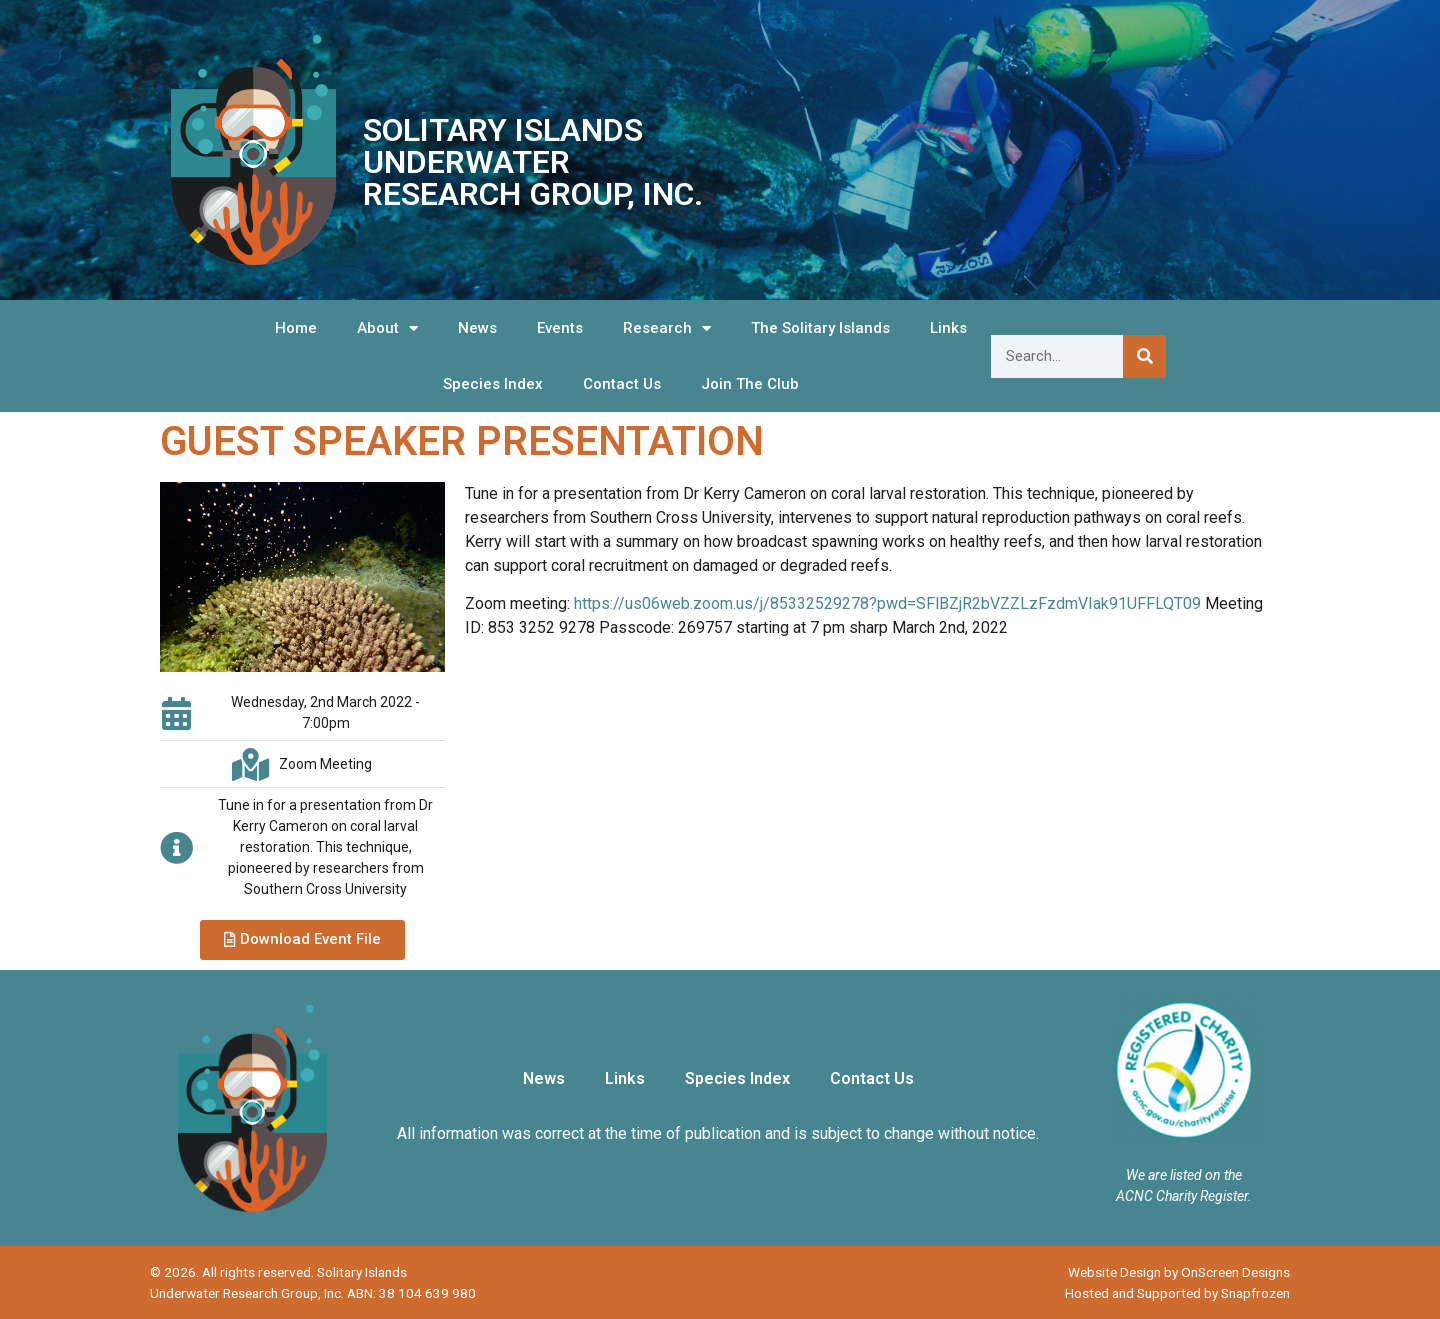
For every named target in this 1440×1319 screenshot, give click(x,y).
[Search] (1144, 356)
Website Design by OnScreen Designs (1179, 1272)
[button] (302, 940)
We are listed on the (1184, 1175)
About (387, 328)
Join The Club (750, 384)
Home (296, 328)
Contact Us (622, 384)
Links (948, 328)
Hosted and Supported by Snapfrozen (1177, 1293)
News (477, 328)
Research (667, 328)
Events (560, 328)
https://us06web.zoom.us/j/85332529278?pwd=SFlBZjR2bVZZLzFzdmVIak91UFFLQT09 (887, 603)
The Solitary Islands (820, 328)
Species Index (493, 384)
